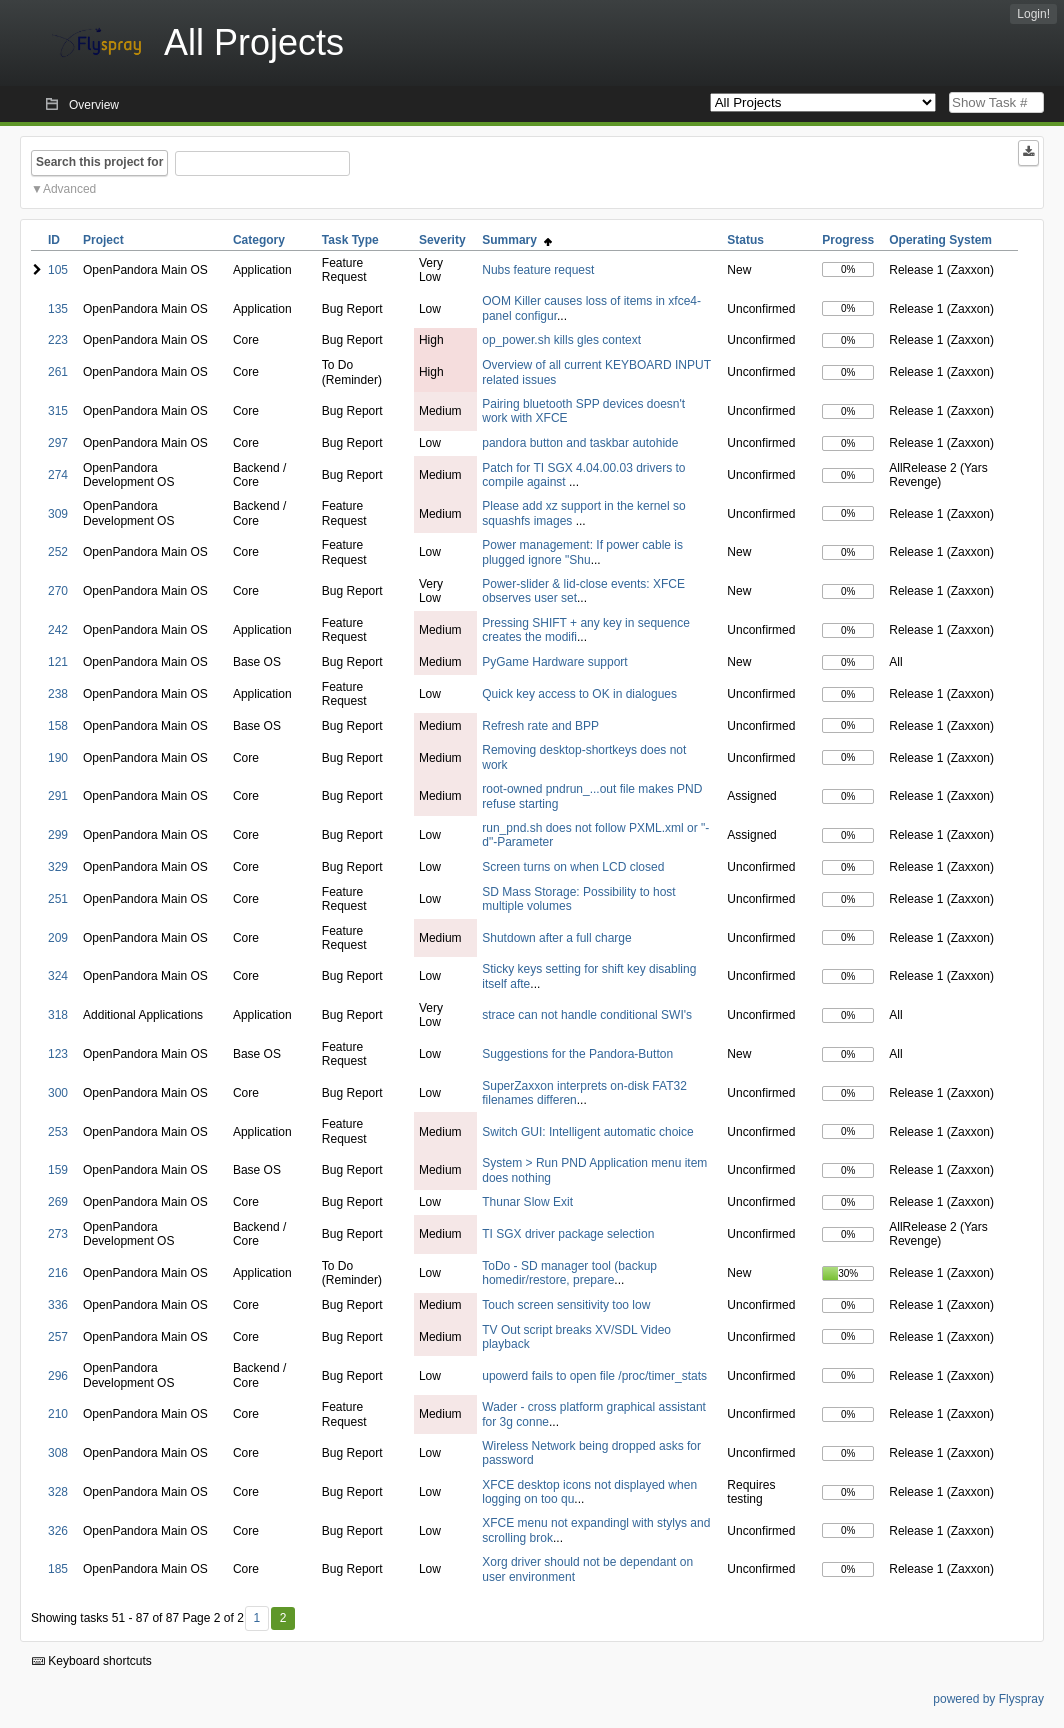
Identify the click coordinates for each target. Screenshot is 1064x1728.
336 (58, 1305)
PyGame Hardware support (554, 662)
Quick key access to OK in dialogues (579, 694)
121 (58, 662)
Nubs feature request (538, 270)
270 (58, 591)
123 (58, 1054)
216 (58, 1273)
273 (58, 1234)
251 (58, 899)
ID (54, 240)
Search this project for (99, 162)
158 (58, 726)
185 (58, 1569)
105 (58, 270)
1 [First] (256, 1618)
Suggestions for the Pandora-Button (577, 1054)
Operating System (940, 240)
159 (58, 1170)
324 (58, 976)
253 (58, 1132)
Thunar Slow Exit (527, 1202)
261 (58, 372)
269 (58, 1202)
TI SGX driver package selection (568, 1234)
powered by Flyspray (988, 1699)
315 (58, 411)
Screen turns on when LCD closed (573, 867)
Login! (1033, 14)
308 (58, 1453)
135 (58, 309)
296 (58, 1376)
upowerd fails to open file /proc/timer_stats (594, 1376)
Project (103, 240)
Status (745, 240)
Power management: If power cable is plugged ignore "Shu (582, 552)
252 (58, 552)
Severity (442, 240)
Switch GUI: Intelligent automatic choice (587, 1132)
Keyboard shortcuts (92, 1661)
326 (58, 1531)
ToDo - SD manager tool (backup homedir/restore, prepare (569, 1273)
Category (259, 240)
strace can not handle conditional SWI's (587, 1015)
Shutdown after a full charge (556, 938)
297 (58, 443)
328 (58, 1492)
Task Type (350, 240)
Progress (848, 240)
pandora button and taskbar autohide (580, 443)
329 (58, 867)
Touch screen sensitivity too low (566, 1305)
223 (58, 340)
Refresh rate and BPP (540, 726)
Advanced (69, 189)
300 (58, 1093)
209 (58, 938)
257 (58, 1337)
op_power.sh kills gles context (561, 340)
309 (58, 514)
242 (58, 630)
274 (58, 475)
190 (58, 758)
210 (58, 1414)
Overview (94, 105)
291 (58, 796)
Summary (516, 240)
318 (58, 1015)
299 (58, 835)
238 (58, 694)
